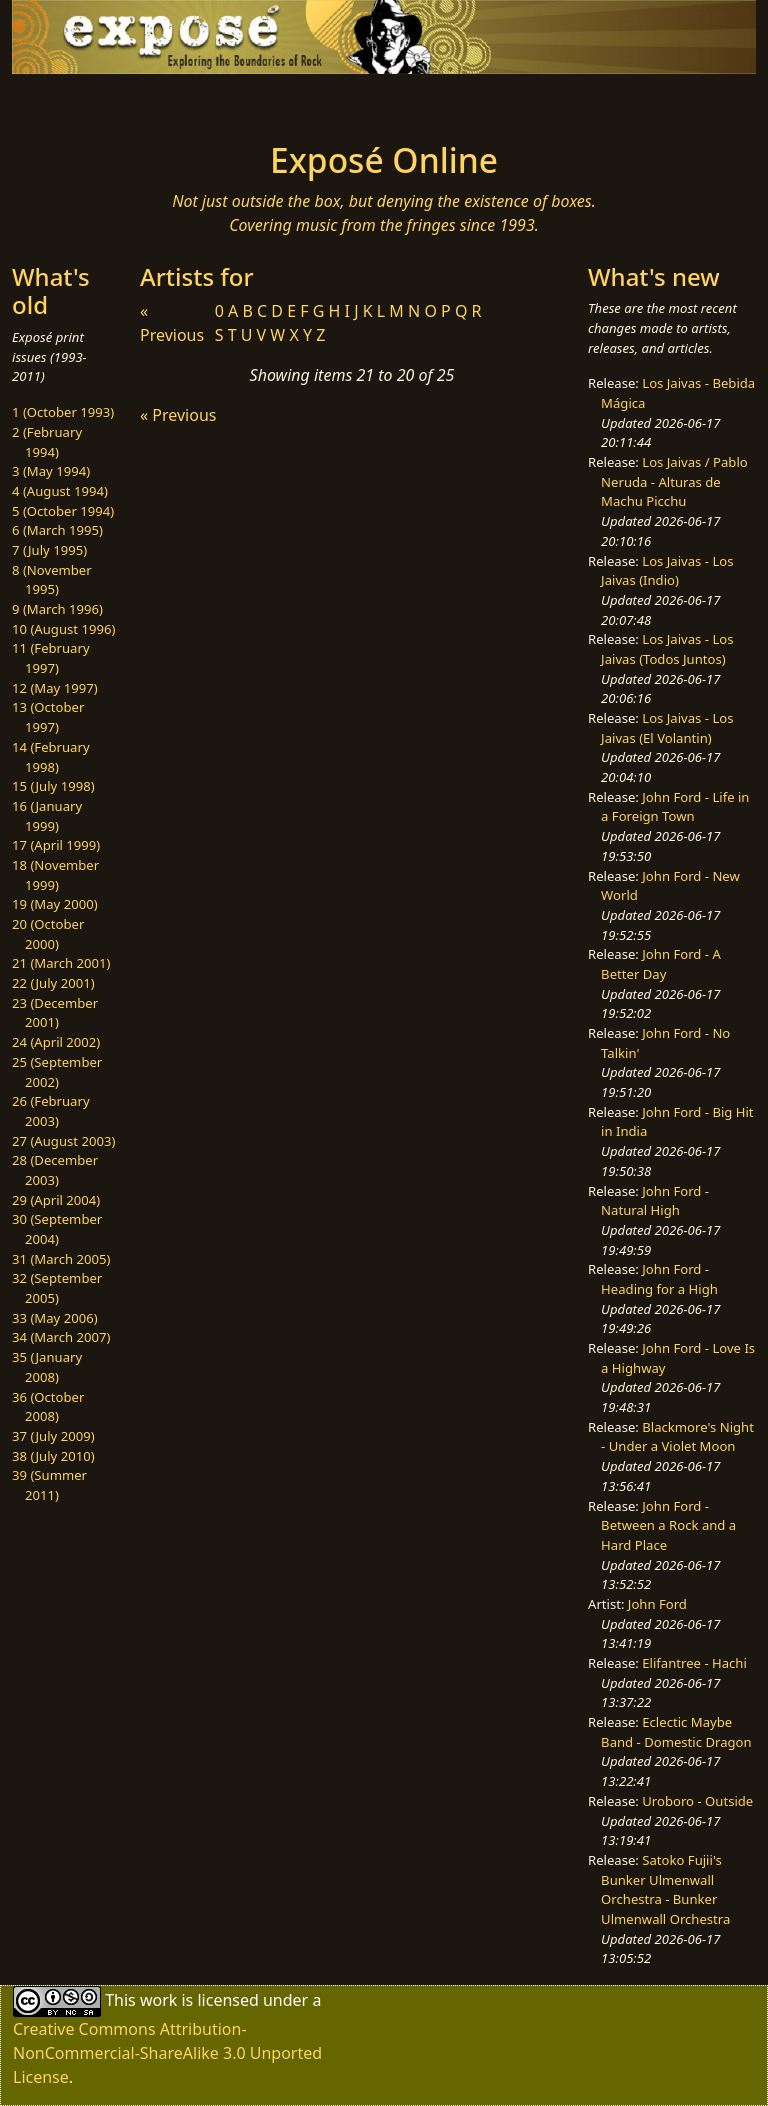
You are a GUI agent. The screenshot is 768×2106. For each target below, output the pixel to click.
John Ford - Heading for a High (659, 1279)
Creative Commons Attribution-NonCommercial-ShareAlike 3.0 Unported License (167, 2053)
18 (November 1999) (55, 875)
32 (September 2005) (57, 1288)
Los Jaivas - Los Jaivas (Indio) (667, 571)
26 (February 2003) (51, 1111)
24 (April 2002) (56, 1042)
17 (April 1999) (56, 845)
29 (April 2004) (56, 1200)
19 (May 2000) (55, 904)
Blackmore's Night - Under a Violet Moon (677, 1437)
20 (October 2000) (48, 934)
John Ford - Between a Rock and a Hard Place (668, 1525)
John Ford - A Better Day (661, 964)
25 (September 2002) (57, 1072)
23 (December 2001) (55, 1013)
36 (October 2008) (48, 1407)
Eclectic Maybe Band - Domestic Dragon (676, 1732)
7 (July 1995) (49, 550)
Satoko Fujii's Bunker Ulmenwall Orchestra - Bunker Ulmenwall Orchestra (665, 1889)
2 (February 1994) (47, 442)
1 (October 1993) (63, 412)
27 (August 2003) (63, 1141)
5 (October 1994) (63, 511)
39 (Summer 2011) (49, 1485)
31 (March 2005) (61, 1259)
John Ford (657, 1604)
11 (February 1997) (51, 658)
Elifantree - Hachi (694, 1663)
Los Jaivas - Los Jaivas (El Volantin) (667, 728)
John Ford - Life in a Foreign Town (675, 807)
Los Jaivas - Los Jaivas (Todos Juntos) (667, 649)
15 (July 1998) (53, 786)
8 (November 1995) (52, 580)
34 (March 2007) (61, 1337)
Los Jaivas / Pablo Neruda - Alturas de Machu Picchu (674, 481)
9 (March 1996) (57, 609)
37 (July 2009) (53, 1436)
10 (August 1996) (63, 629)
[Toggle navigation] (76, 102)
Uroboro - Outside (697, 1801)
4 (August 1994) (60, 491)
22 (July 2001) (53, 983)
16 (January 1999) (47, 816)
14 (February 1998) (51, 757)
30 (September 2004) (57, 1229)
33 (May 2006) (55, 1318)
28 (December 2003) (55, 1170)
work (158, 2000)
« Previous (178, 415)
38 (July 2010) (53, 1456)
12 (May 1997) (55, 688)
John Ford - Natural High (655, 1201)
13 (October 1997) (48, 717)
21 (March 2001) (61, 963)
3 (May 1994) (51, 471)
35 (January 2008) (47, 1367)
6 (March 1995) (57, 530)
